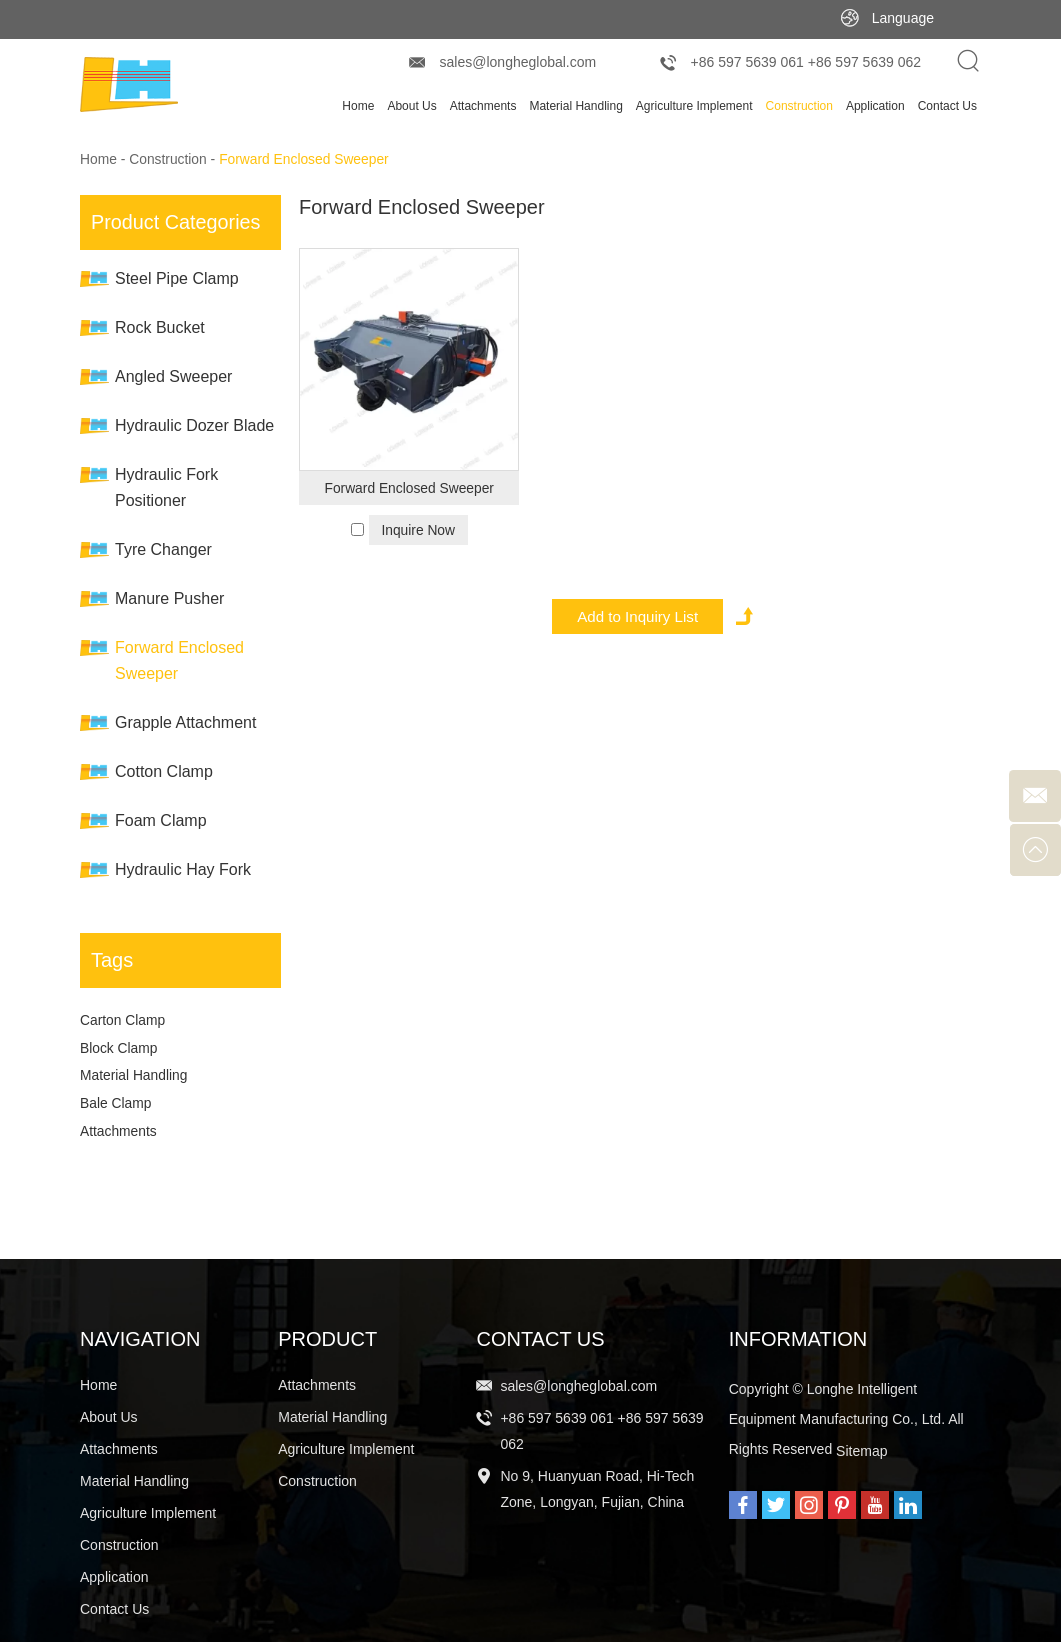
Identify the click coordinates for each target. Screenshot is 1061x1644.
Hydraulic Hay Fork (183, 869)
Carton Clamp (123, 1021)
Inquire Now (418, 530)
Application (875, 106)
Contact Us (947, 106)
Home (358, 106)
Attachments (483, 106)
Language (903, 18)
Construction (799, 106)
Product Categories (176, 222)
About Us (411, 106)
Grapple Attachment (185, 722)
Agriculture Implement (694, 106)
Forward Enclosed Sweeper (307, 160)
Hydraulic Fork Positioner (166, 487)
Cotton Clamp (164, 771)
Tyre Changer (163, 549)
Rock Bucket (160, 327)
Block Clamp (119, 1049)
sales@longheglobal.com (518, 62)
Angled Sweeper (173, 376)
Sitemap (861, 1453)
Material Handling (575, 106)
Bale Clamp (116, 1105)
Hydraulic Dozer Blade (194, 425)
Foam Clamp (161, 820)
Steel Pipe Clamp (177, 278)
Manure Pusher (169, 598)
